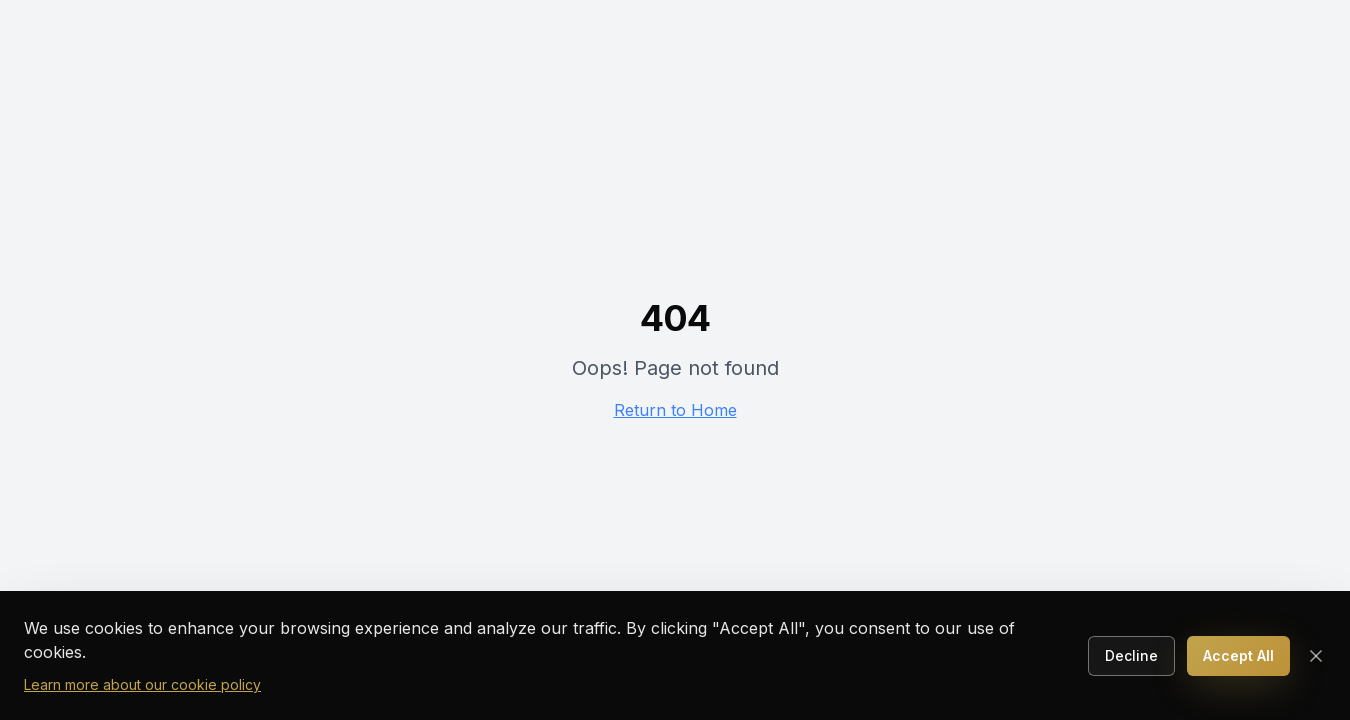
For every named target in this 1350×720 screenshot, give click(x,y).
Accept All (1238, 655)
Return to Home (675, 410)
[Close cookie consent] (1316, 656)
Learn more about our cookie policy (142, 684)
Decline (1131, 655)
